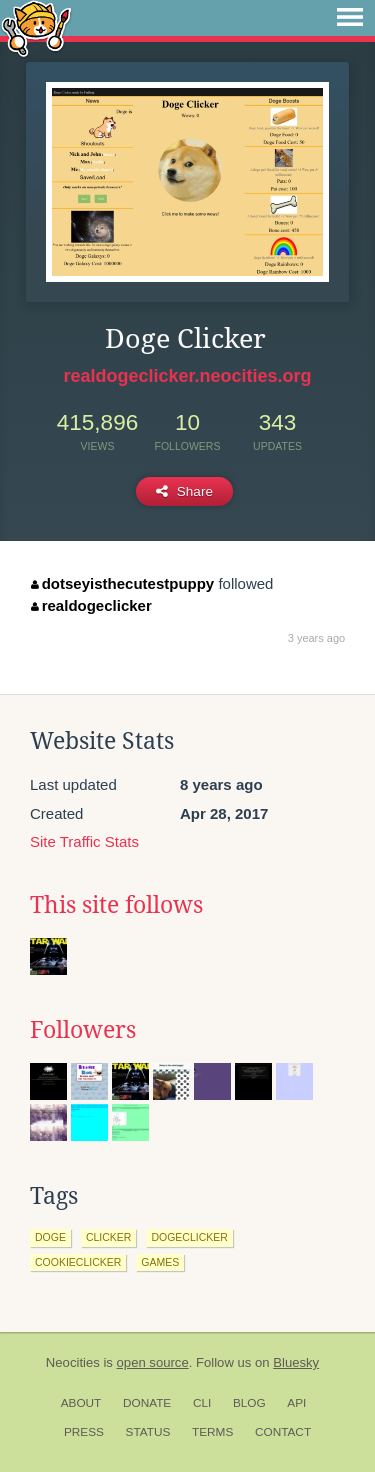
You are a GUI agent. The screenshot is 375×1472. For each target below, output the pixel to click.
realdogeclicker (91, 605)
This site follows (116, 905)
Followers (83, 1030)
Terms (212, 1432)
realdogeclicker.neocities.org (187, 376)
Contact (283, 1432)
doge (50, 1237)
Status (148, 1432)
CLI (202, 1403)
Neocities (73, 1362)
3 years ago (316, 638)
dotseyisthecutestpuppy (122, 583)
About (81, 1403)
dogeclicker (189, 1237)
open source (153, 1362)
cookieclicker (78, 1262)
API (296, 1403)
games (160, 1262)
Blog (249, 1403)
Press (84, 1432)
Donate (147, 1403)
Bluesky (296, 1362)
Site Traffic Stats (84, 841)
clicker (109, 1237)
